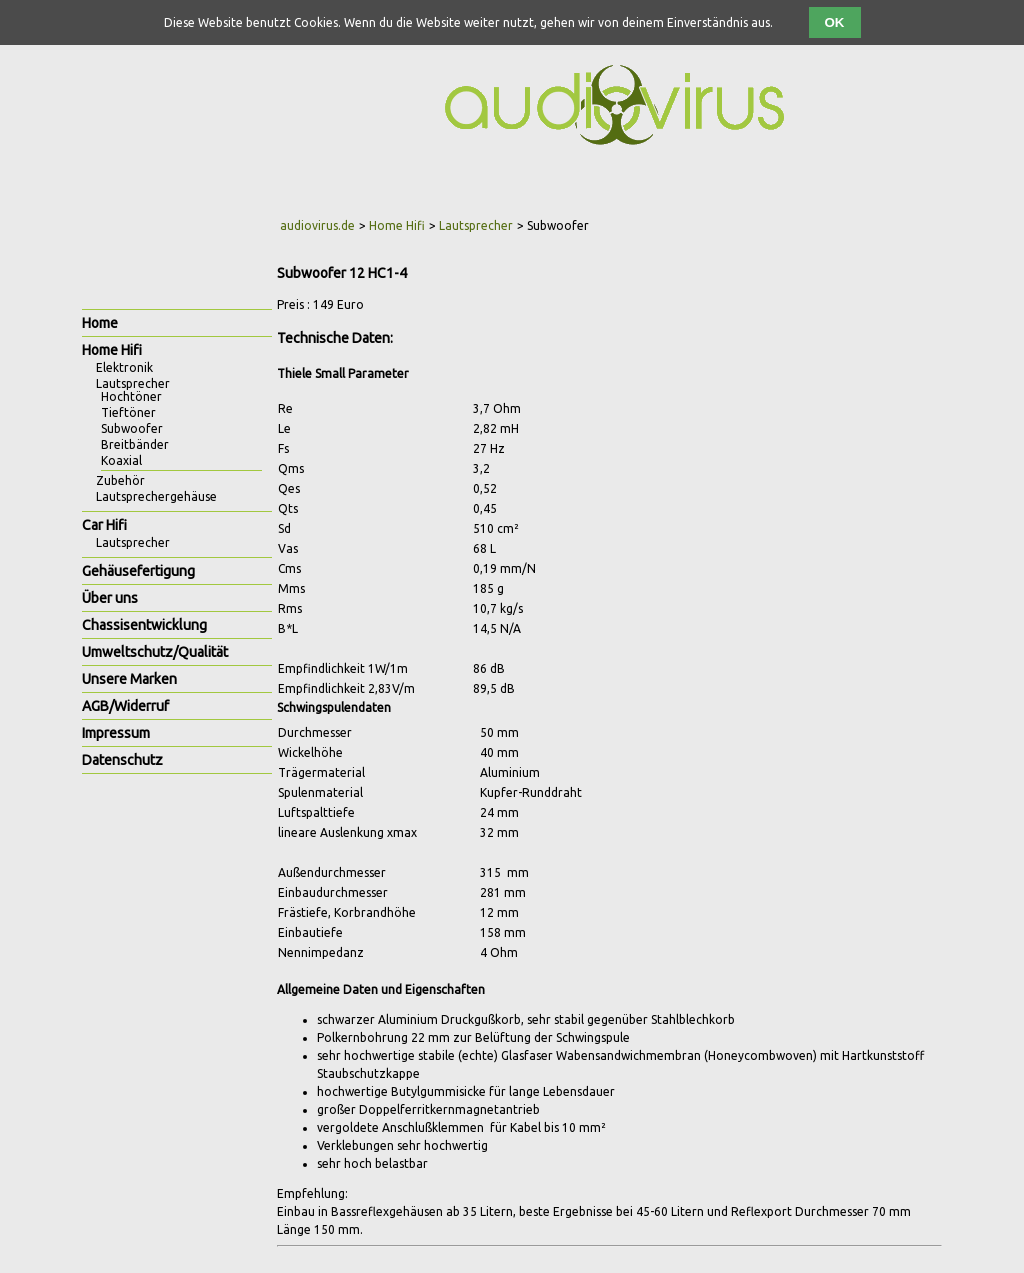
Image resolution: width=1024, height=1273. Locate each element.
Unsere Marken (129, 679)
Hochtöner (131, 396)
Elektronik (124, 367)
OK (835, 22)
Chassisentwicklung (144, 625)
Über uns (110, 598)
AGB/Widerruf (125, 706)
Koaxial (121, 460)
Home (100, 323)
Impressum (116, 733)
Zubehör (120, 480)
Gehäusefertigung (138, 571)
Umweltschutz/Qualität (155, 652)
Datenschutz (122, 760)
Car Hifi (104, 525)
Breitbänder (135, 444)
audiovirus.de (317, 225)
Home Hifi (397, 225)
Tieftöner (128, 412)
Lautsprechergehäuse (156, 496)
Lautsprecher (476, 225)
